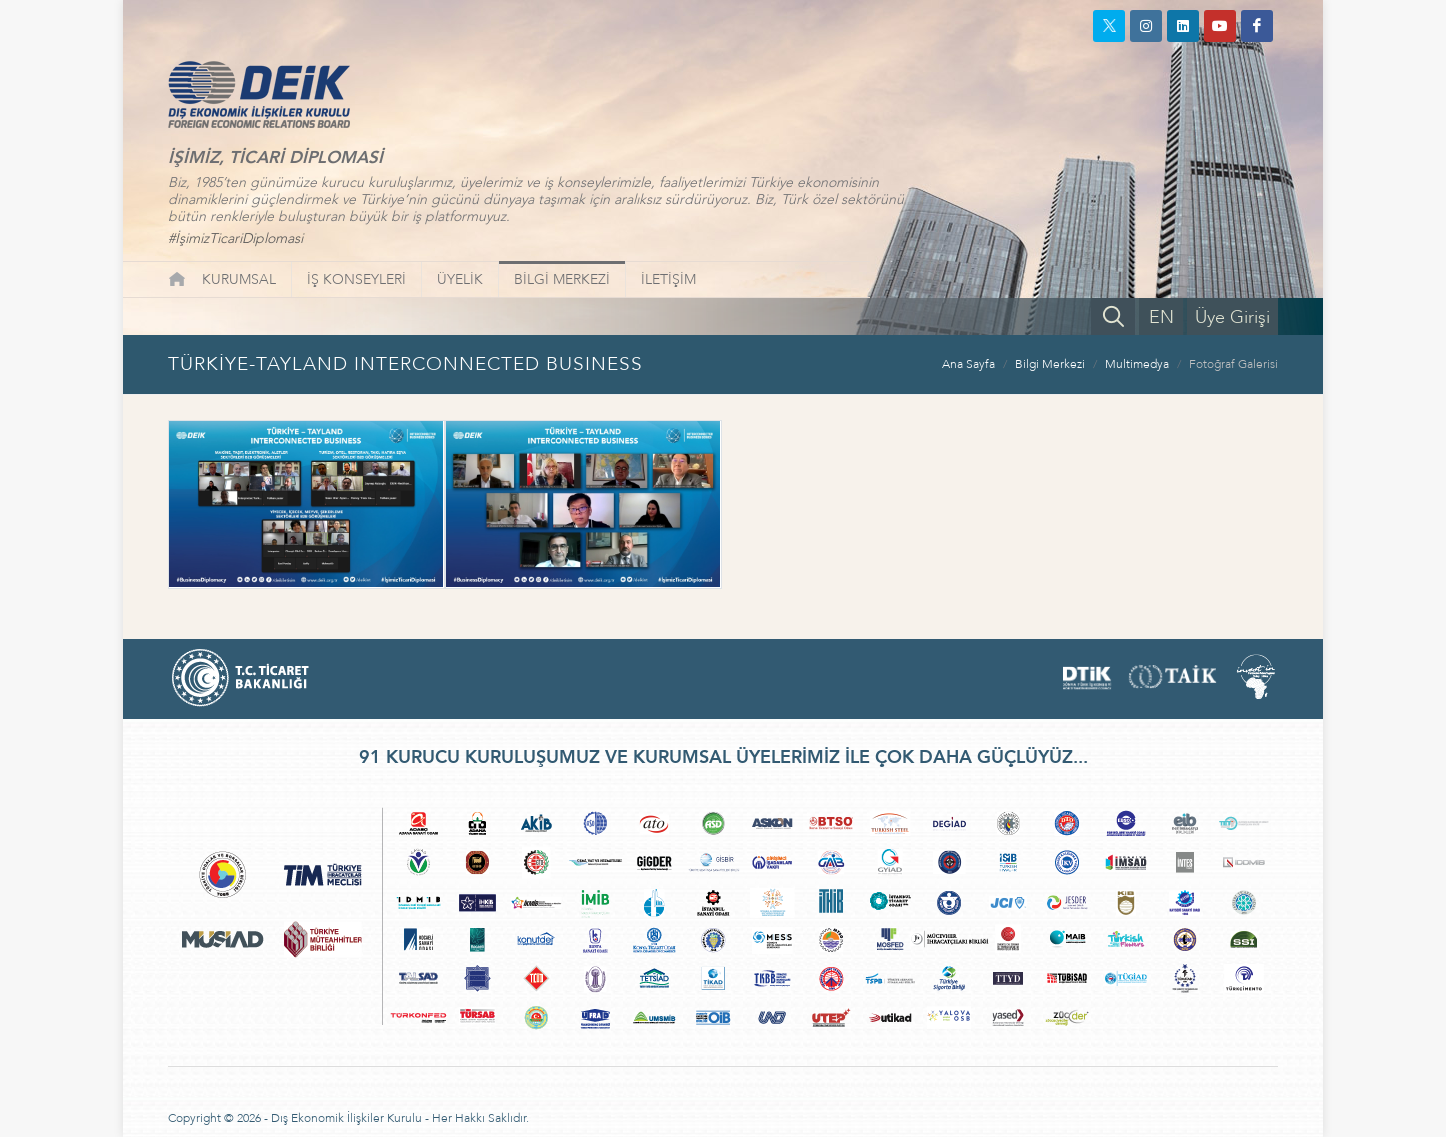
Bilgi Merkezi (1050, 364)
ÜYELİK (460, 279)
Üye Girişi (1232, 317)
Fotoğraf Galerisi (1233, 364)
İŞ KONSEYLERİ (356, 279)
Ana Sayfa (968, 364)
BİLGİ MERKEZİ (562, 279)
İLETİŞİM (668, 279)
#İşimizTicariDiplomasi (235, 238)
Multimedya (1137, 364)
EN (1161, 317)
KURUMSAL (239, 279)
